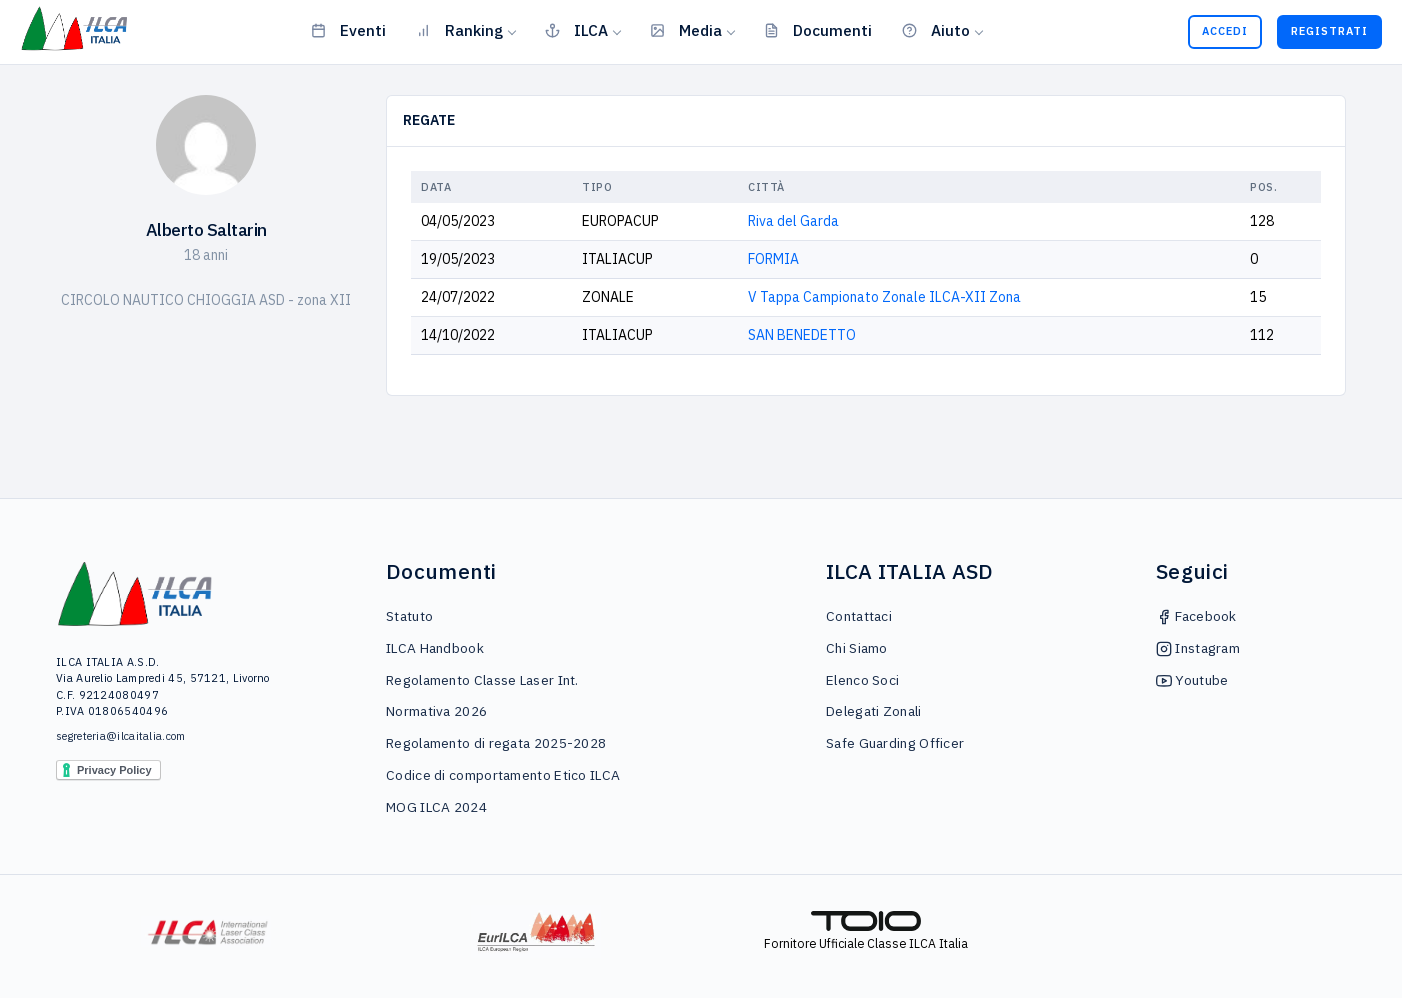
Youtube (1192, 680)
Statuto (409, 616)
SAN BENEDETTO (802, 335)
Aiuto (936, 30)
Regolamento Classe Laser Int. (482, 680)
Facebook (1196, 616)
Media (686, 30)
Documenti (818, 30)
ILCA (576, 30)
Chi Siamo (857, 648)
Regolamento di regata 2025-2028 (496, 743)
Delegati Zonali (874, 711)
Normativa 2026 (436, 711)
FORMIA (773, 259)
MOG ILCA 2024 (436, 807)
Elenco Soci (862, 680)
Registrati (1329, 31)
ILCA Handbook (435, 648)
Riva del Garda (793, 221)
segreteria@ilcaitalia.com (121, 736)
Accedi (1225, 31)
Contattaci (859, 616)
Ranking (459, 30)
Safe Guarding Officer (895, 743)
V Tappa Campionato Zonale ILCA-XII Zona (884, 297)
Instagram (1198, 648)
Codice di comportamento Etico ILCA (503, 775)
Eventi (348, 30)
